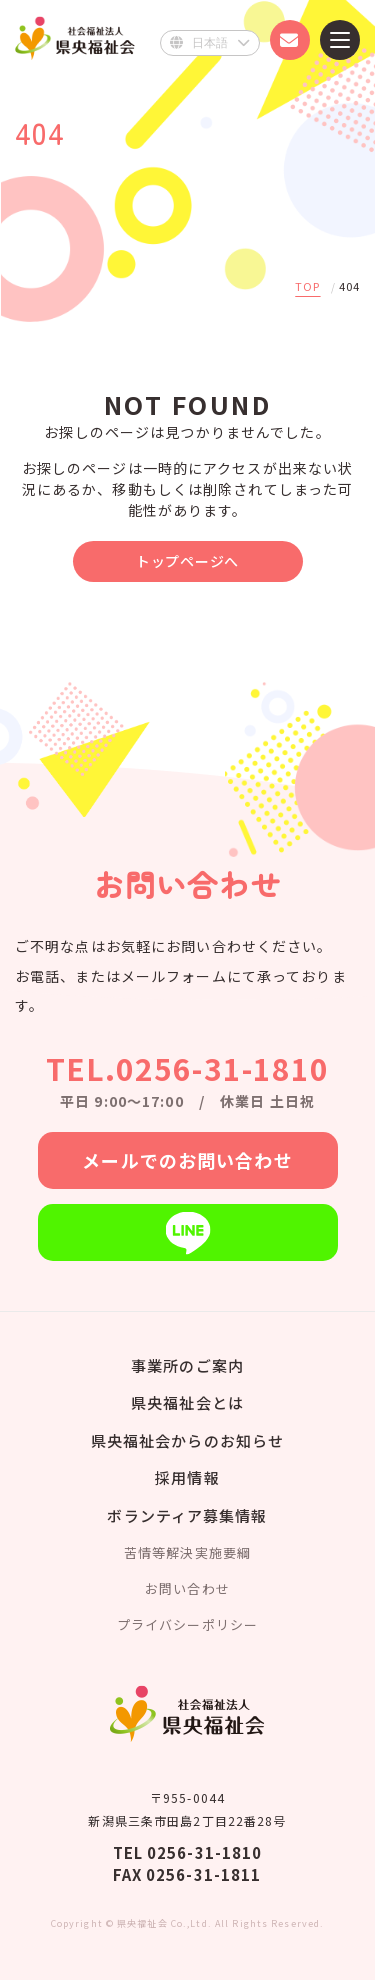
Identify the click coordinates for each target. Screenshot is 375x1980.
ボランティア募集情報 (187, 1515)
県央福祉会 (75, 37)
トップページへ (187, 561)
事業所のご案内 (187, 1365)
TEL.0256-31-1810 (188, 1068)
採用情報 (187, 1477)
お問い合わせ (187, 1588)
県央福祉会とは (187, 1402)
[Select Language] (210, 43)
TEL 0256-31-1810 (188, 1852)
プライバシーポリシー (187, 1624)
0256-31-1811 (203, 1874)
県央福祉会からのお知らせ (187, 1440)
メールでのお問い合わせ (187, 1160)
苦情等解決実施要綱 (187, 1552)
